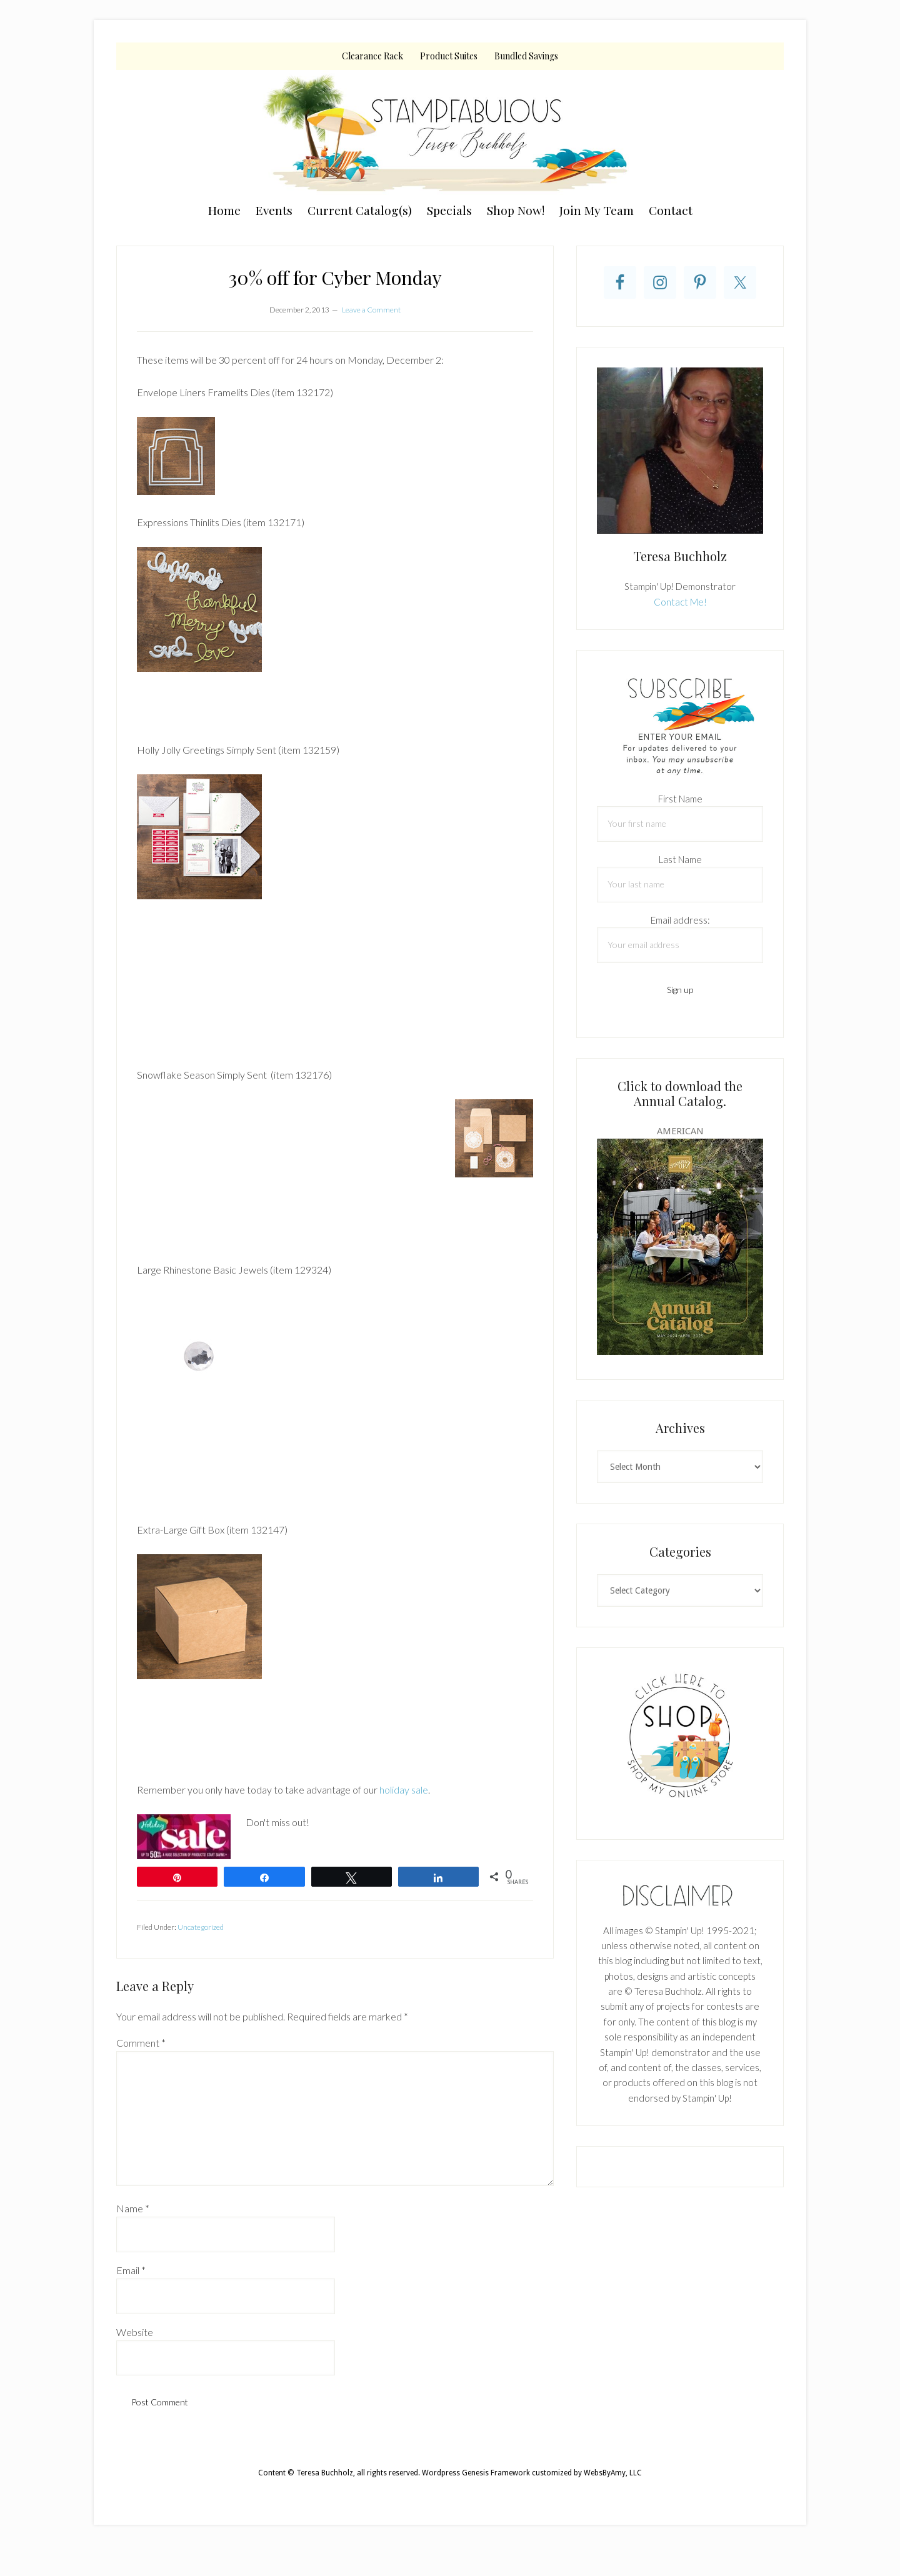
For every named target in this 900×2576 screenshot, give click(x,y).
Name (132, 2208)
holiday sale (403, 1789)
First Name (680, 798)
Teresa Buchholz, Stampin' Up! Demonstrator (450, 132)
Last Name (680, 859)
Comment (141, 2043)
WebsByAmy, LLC (613, 2473)
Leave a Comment (371, 309)
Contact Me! (680, 601)
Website (134, 2332)
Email (131, 2270)
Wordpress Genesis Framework (476, 2473)
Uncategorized (201, 1927)
